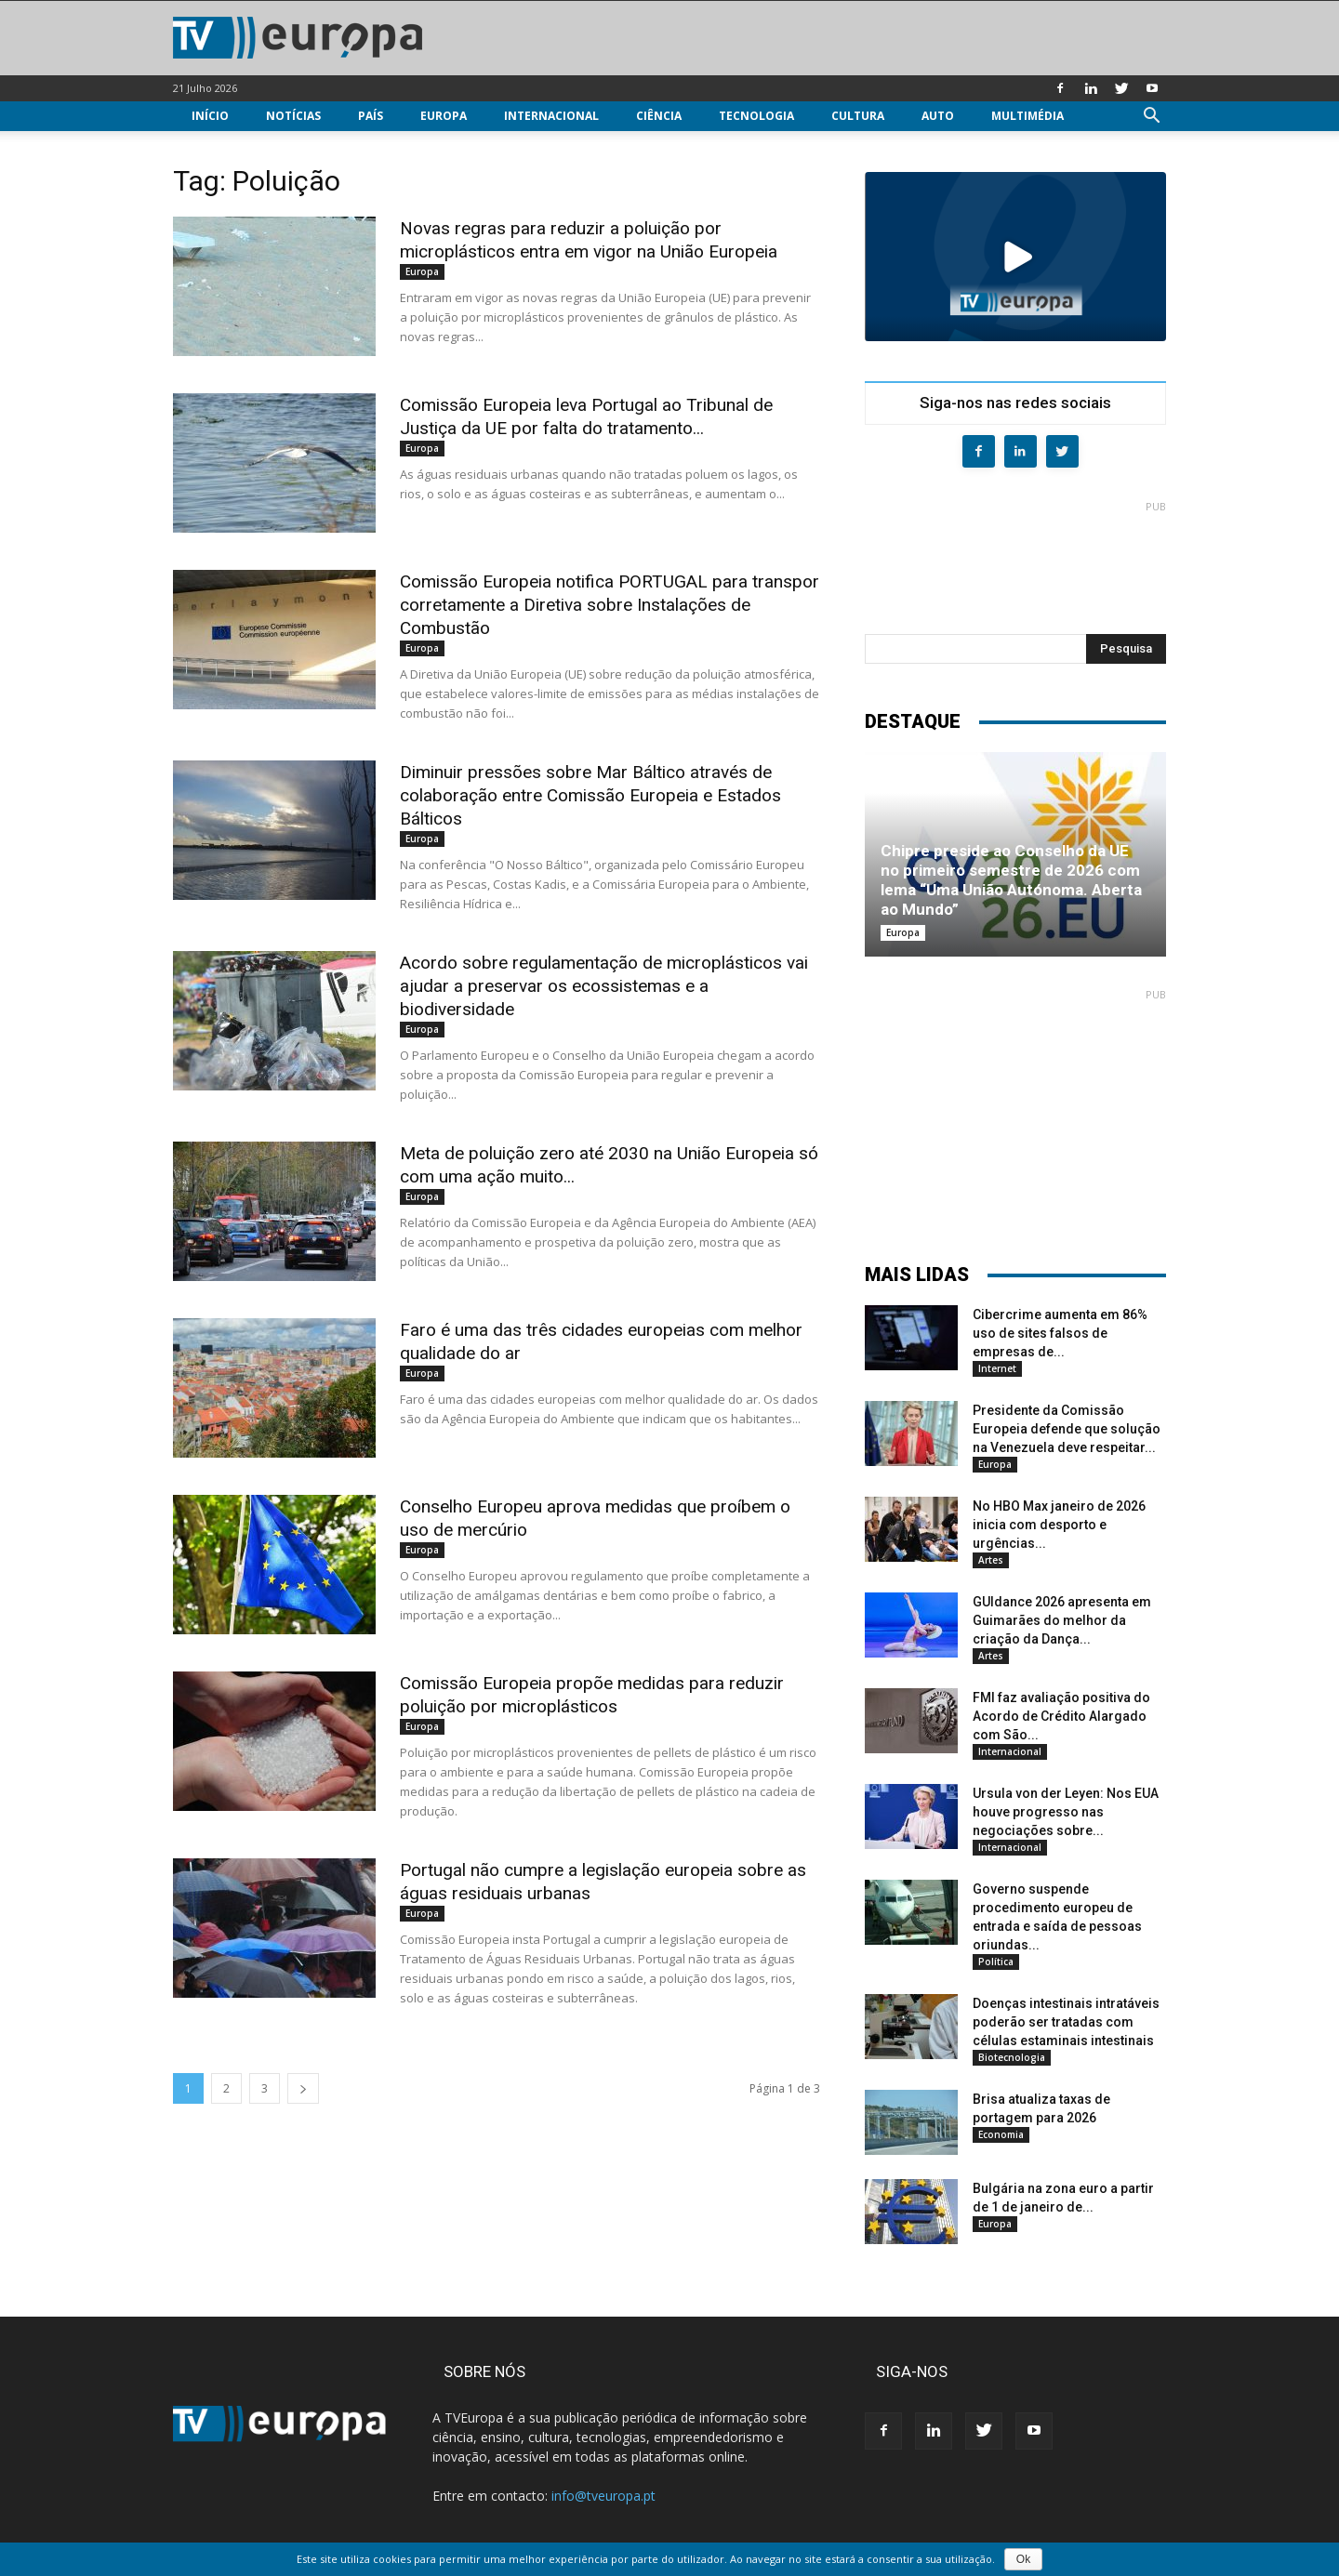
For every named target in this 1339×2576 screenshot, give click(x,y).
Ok (1023, 2559)
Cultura (857, 116)
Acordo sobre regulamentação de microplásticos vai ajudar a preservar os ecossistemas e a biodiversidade (604, 986)
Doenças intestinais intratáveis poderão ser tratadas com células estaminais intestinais (1066, 2022)
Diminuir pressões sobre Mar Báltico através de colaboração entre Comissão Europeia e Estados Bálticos (590, 795)
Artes (990, 1559)
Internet (997, 1368)
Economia (1001, 2134)
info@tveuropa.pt (603, 2495)
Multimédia (1027, 116)
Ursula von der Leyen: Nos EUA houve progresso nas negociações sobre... (1066, 1812)
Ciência (659, 116)
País (370, 116)
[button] (1151, 117)
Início (210, 116)
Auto (937, 116)
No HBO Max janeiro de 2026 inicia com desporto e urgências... (1059, 1525)
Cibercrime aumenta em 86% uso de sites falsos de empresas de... (1060, 1333)
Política (996, 1961)
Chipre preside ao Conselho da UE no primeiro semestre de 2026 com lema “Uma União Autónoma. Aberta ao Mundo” (1011, 879)
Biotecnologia (1011, 2057)
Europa (443, 116)
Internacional (551, 116)
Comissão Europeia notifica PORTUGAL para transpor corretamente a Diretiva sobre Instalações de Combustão (609, 605)
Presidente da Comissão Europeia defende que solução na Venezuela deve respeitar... (1066, 1429)
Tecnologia (756, 116)
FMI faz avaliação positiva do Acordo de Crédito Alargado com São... (1061, 1716)
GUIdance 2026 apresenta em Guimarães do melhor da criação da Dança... (1062, 1620)
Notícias (293, 116)
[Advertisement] (1015, 559)
